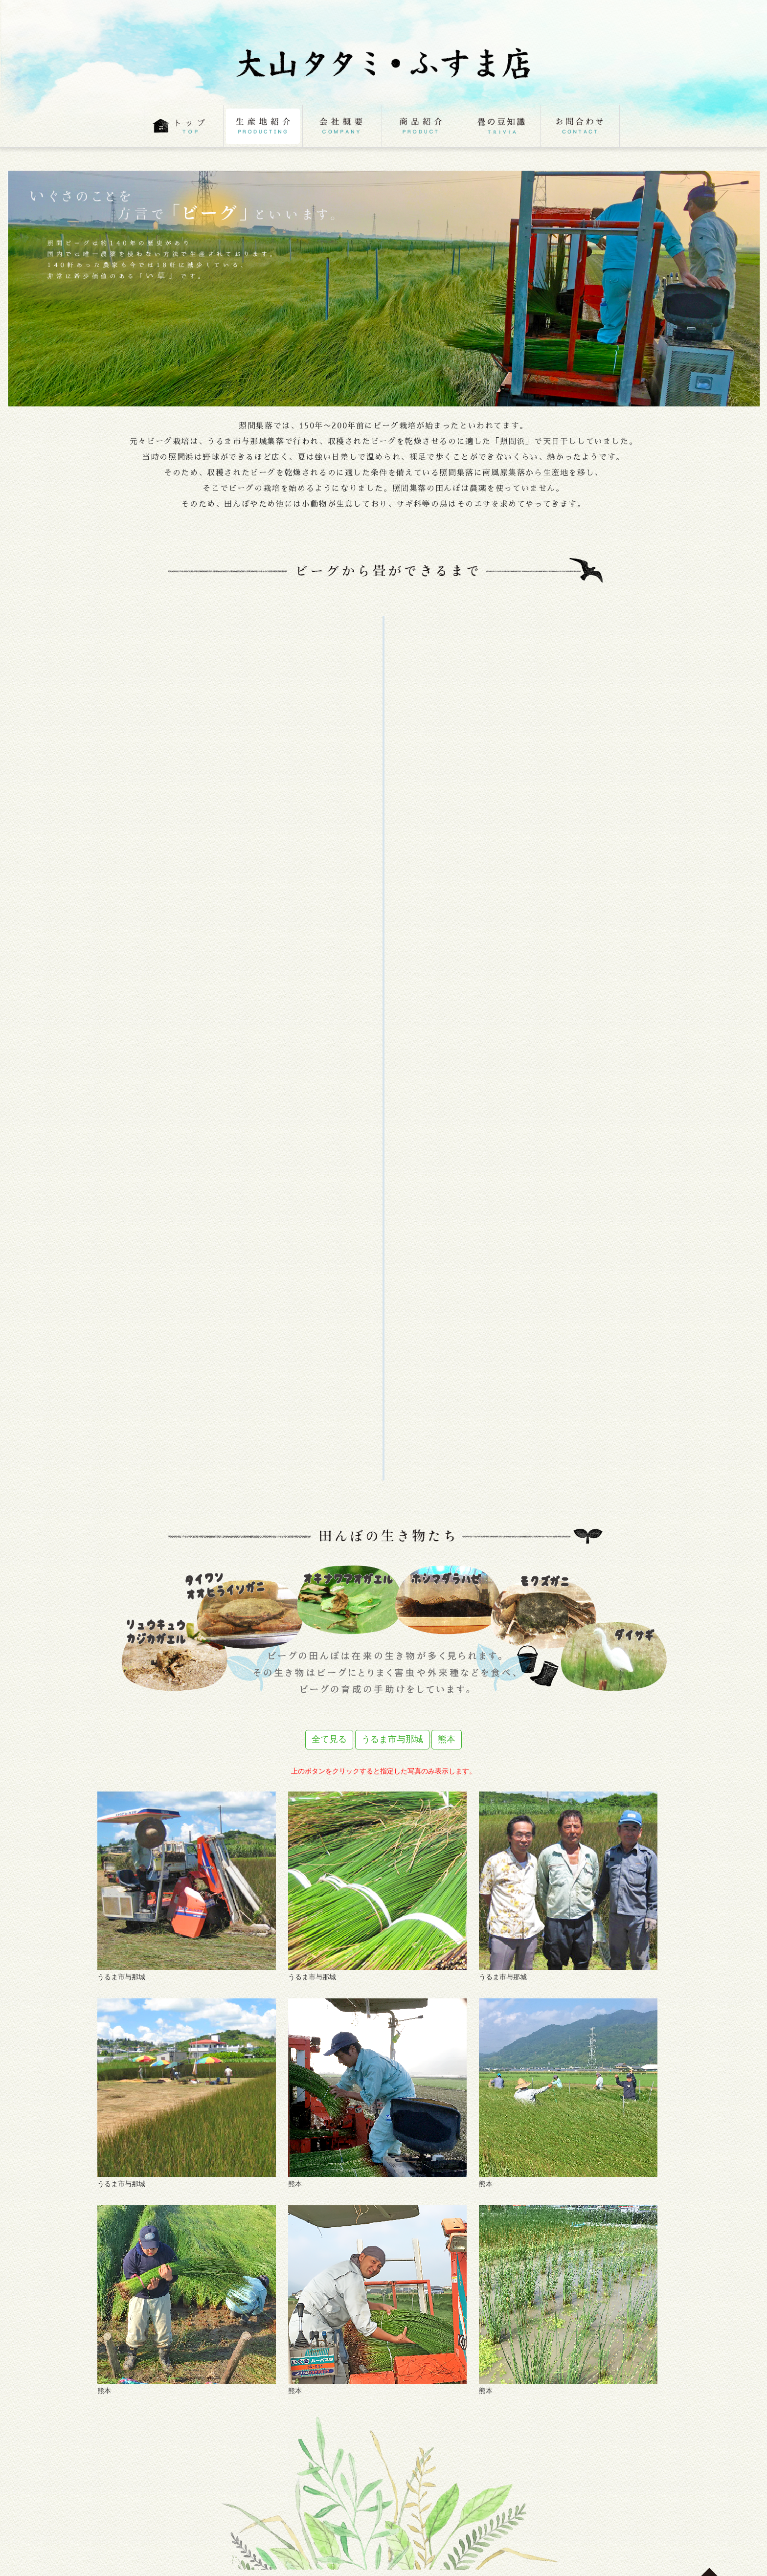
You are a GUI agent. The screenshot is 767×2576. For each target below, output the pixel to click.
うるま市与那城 (392, 1739)
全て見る (329, 1739)
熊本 (446, 1739)
